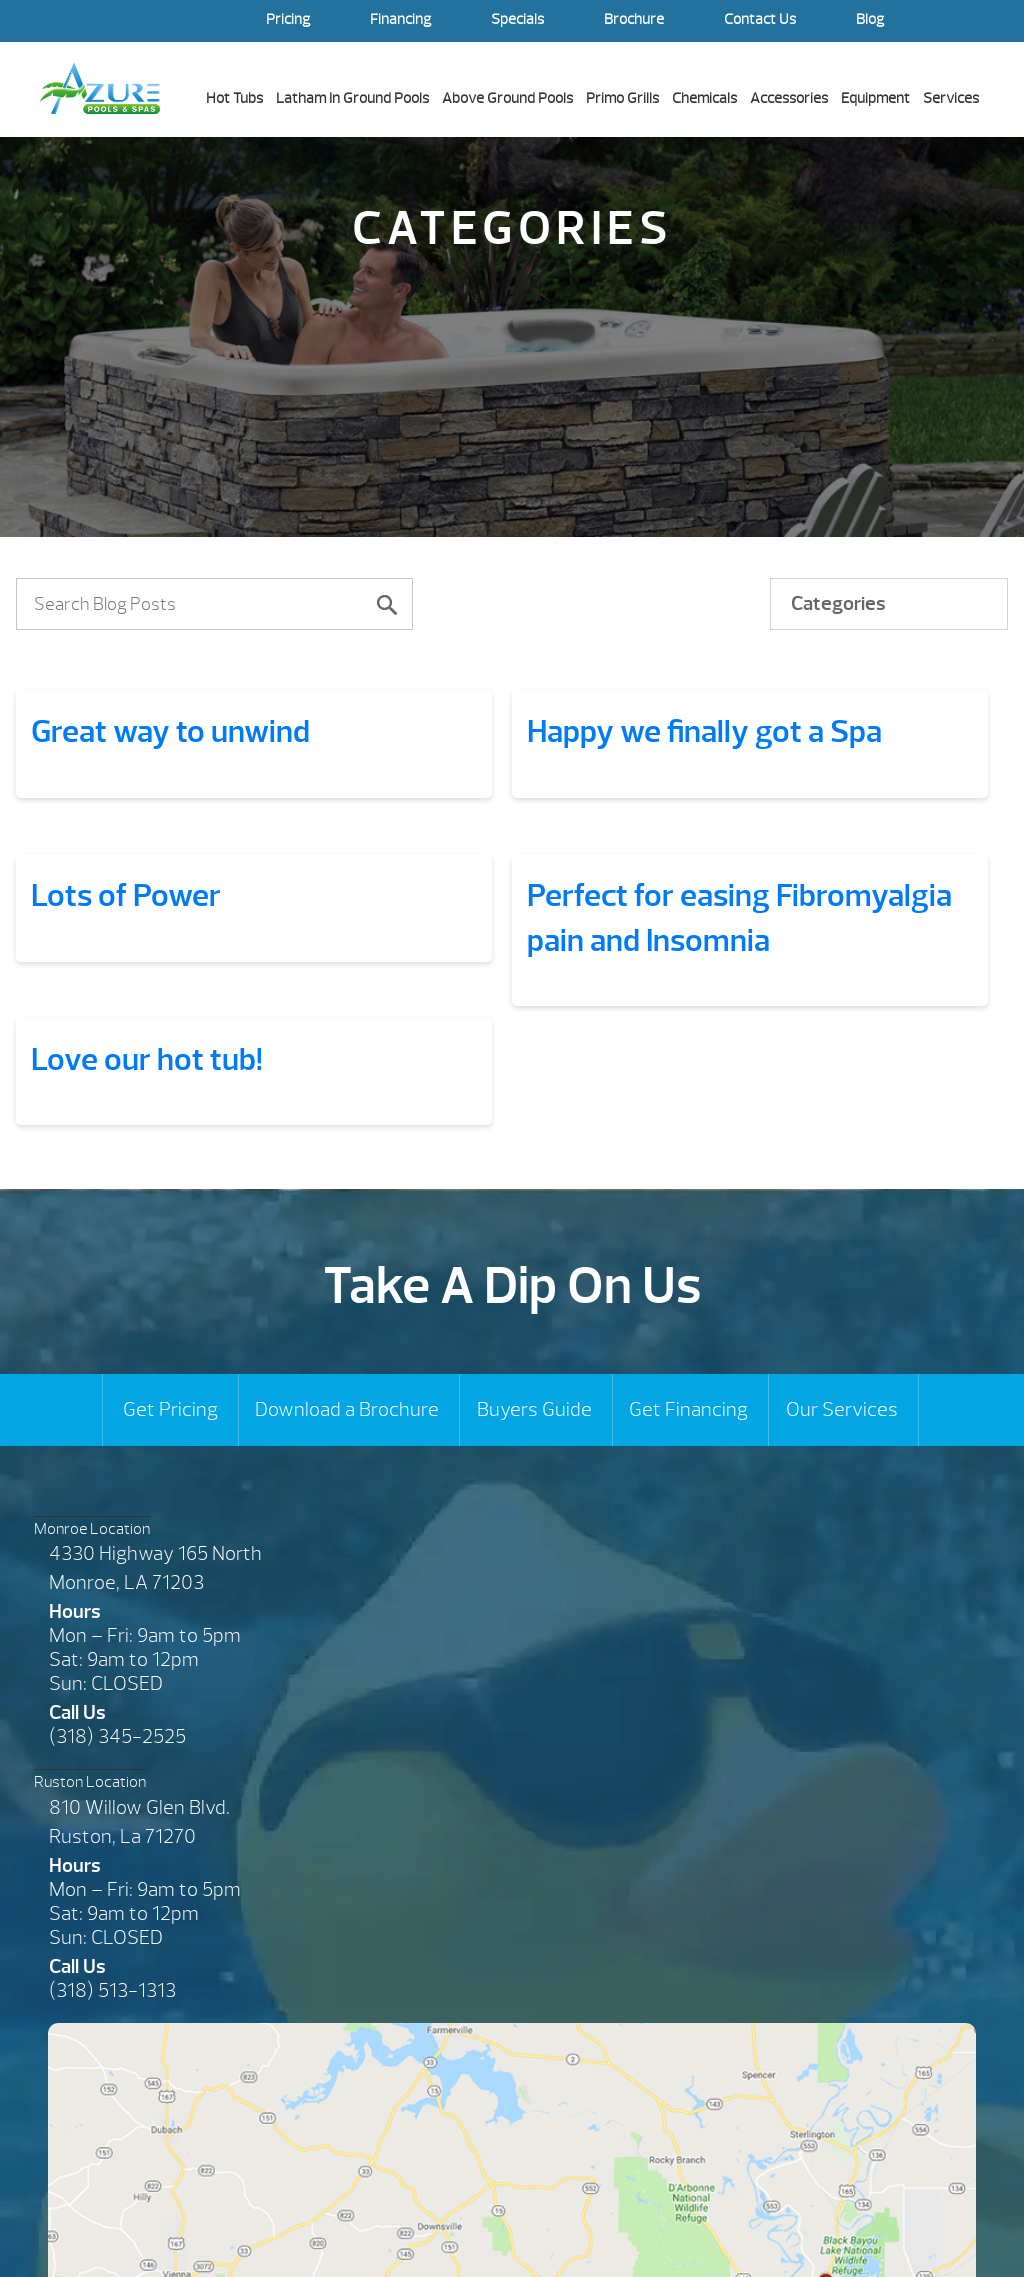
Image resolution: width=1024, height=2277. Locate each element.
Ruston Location (90, 1782)
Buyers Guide (534, 1409)
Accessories (789, 98)
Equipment (875, 98)
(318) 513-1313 (112, 1990)
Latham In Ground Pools (352, 98)
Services (951, 98)
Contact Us (760, 19)
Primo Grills (622, 98)
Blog (870, 19)
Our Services (842, 1409)
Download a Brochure (347, 1409)
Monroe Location (92, 1529)
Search (964, 21)
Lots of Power (126, 895)
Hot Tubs (234, 98)
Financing (400, 19)
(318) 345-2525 (117, 1736)
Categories (838, 603)
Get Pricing (170, 1409)
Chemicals (704, 98)
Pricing (288, 19)
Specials (517, 19)
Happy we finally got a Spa (704, 731)
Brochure (634, 19)
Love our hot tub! (147, 1059)
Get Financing (688, 1409)
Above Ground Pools (507, 98)
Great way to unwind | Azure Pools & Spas (100, 88)
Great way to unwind (170, 731)
